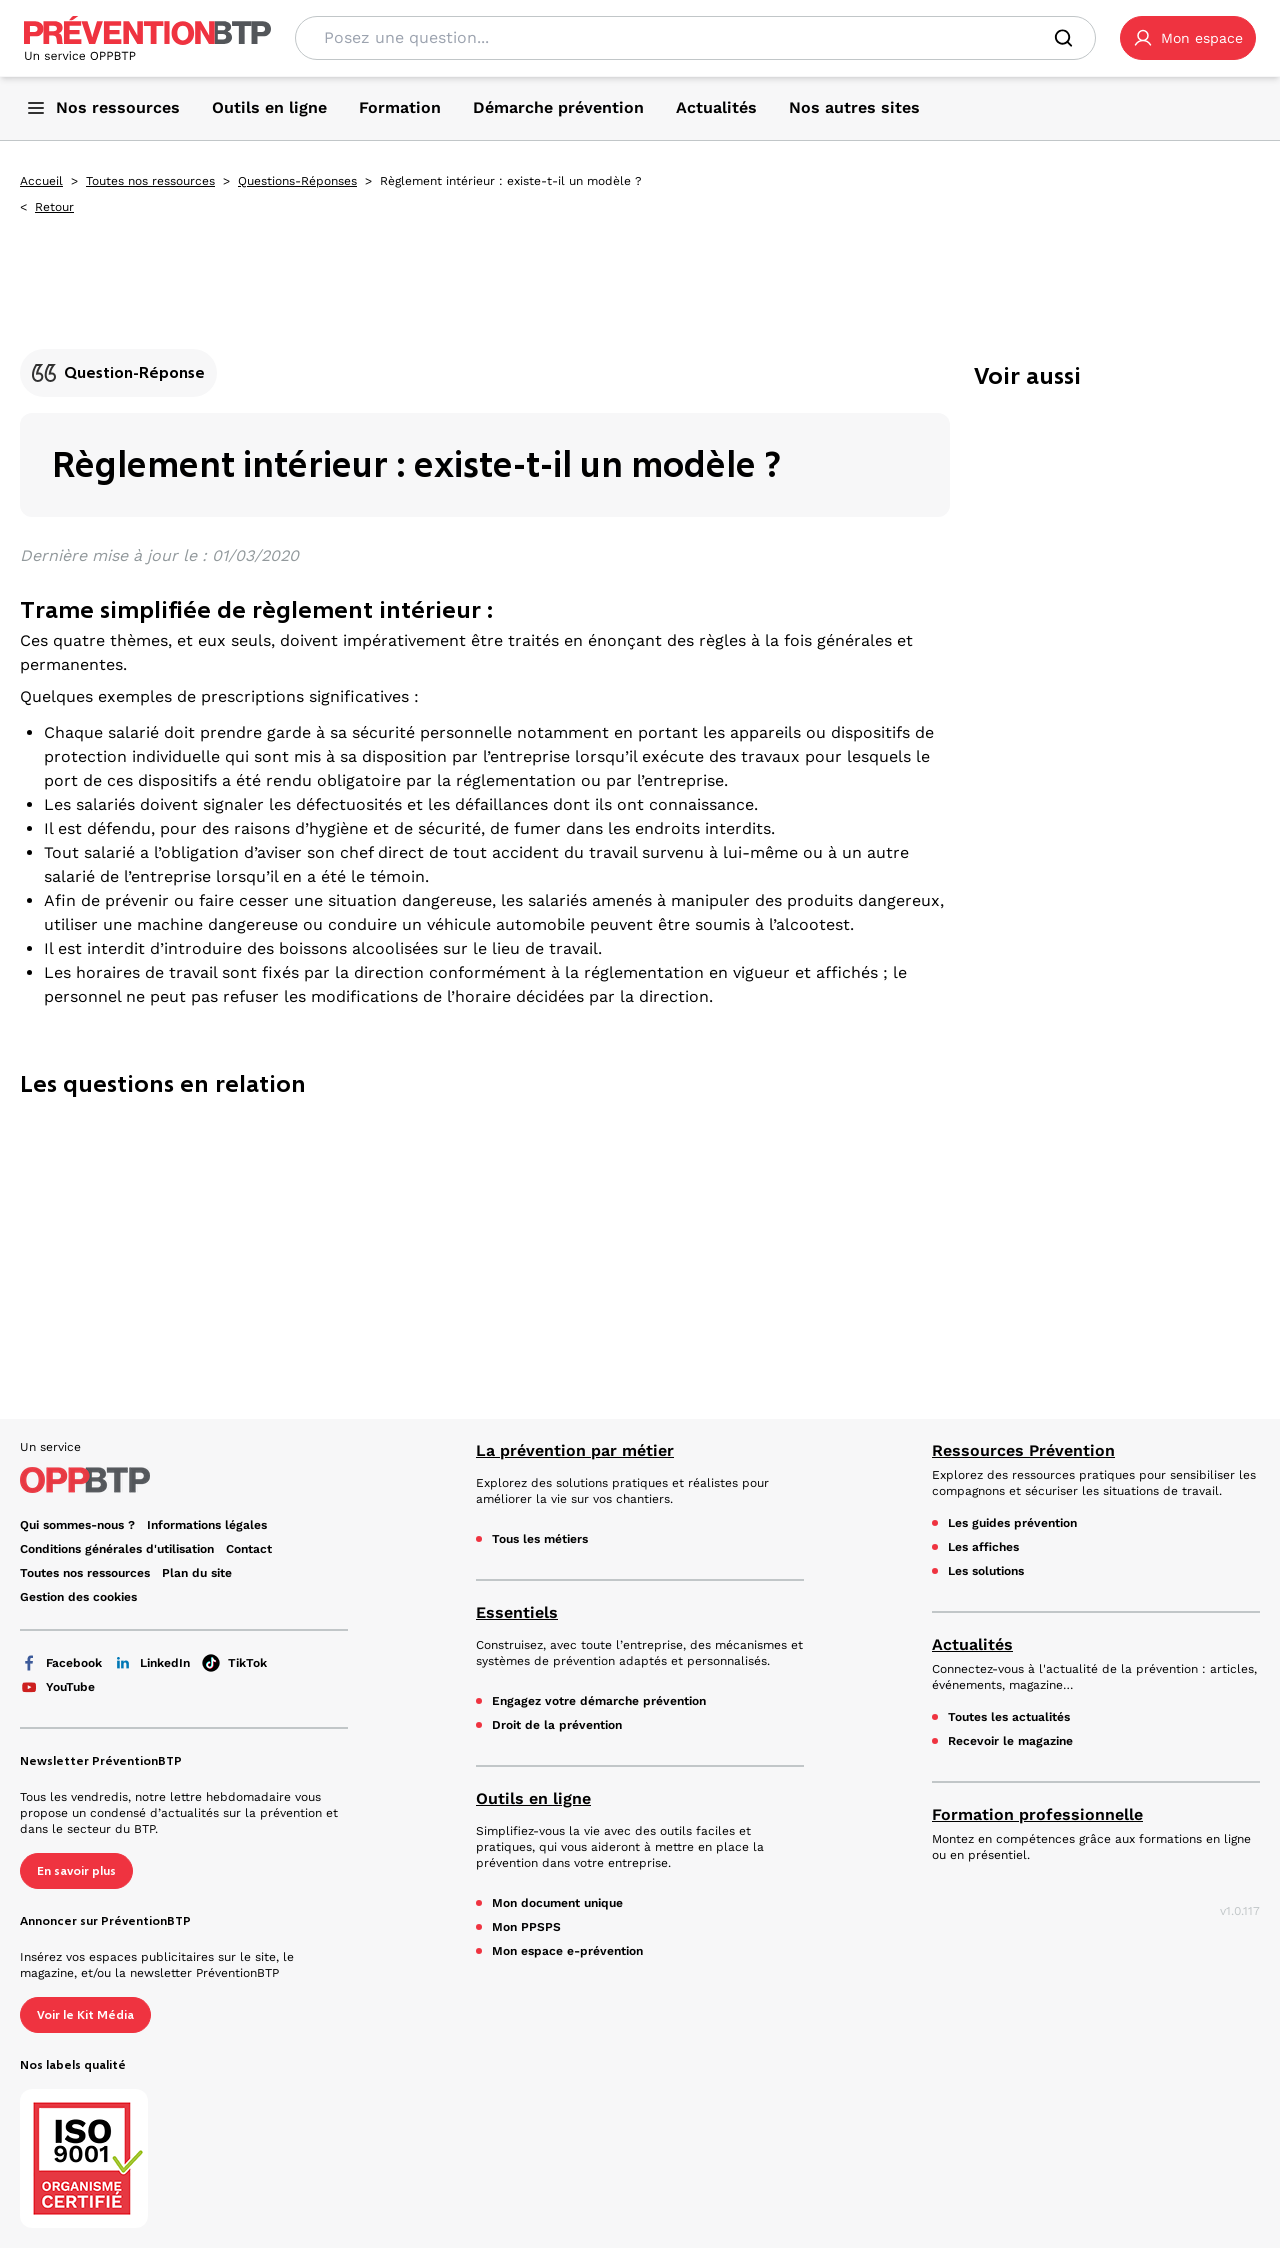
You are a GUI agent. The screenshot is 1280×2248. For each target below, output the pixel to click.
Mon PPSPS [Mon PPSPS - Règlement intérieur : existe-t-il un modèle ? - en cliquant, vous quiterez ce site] (526, 1927)
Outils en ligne (533, 1798)
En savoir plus (76, 1871)
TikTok (234, 1663)
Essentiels (517, 1612)
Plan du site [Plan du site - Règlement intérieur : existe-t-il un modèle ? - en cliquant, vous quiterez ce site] (197, 1573)
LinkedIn (152, 1663)
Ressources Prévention (1023, 1450)
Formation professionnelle (1037, 1814)
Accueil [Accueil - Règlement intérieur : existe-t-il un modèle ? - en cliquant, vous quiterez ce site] (41, 181)
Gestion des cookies (78, 1597)
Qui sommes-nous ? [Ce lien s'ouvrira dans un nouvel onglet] (77, 1525)
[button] (1188, 38)
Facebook (61, 1663)
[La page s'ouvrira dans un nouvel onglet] (1188, 38)
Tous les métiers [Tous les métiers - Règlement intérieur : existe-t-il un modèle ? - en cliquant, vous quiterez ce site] (540, 1539)
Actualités (972, 1644)
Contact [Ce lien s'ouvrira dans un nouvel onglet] (249, 1549)
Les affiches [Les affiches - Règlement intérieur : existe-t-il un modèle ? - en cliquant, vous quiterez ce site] (983, 1547)
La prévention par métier (575, 1450)
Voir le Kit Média (85, 2015)
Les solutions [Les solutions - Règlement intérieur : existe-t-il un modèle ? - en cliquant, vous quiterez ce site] (986, 1571)
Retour (54, 207)
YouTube (57, 1687)
